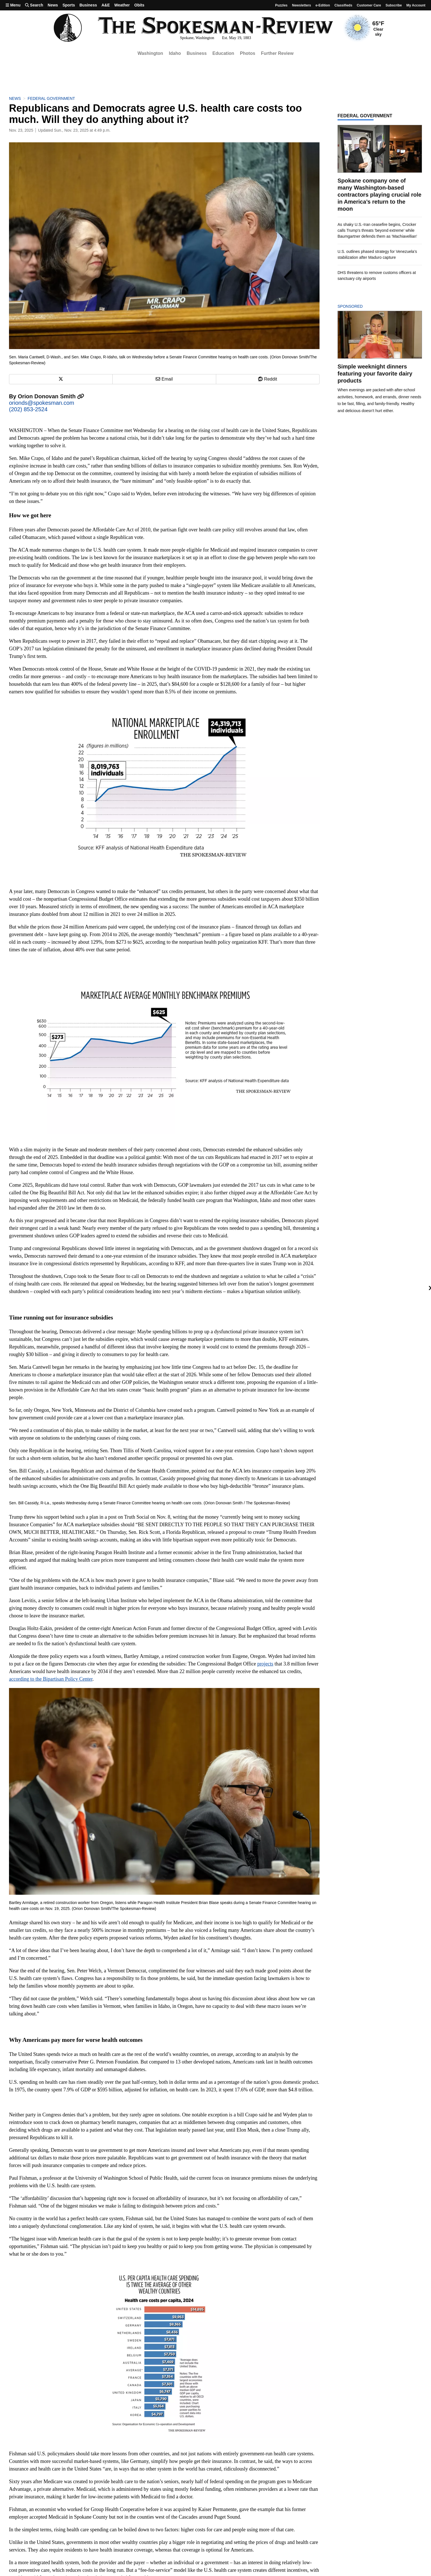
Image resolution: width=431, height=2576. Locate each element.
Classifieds (343, 5)
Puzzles (281, 5)
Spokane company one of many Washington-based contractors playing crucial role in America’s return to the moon (379, 194)
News (53, 5)
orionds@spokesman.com (41, 403)
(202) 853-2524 (28, 409)
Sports (68, 5)
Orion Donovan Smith (51, 396)
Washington (150, 53)
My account (415, 5)
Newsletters (301, 5)
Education (223, 53)
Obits (139, 5)
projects (265, 1664)
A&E (105, 5)
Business (88, 5)
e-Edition (323, 5)
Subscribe (393, 5)
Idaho (175, 53)
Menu (13, 5)
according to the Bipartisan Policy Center (50, 1679)
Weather (122, 5)
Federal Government (51, 98)
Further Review (277, 53)
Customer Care (369, 5)
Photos (247, 53)
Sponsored (360, 306)
